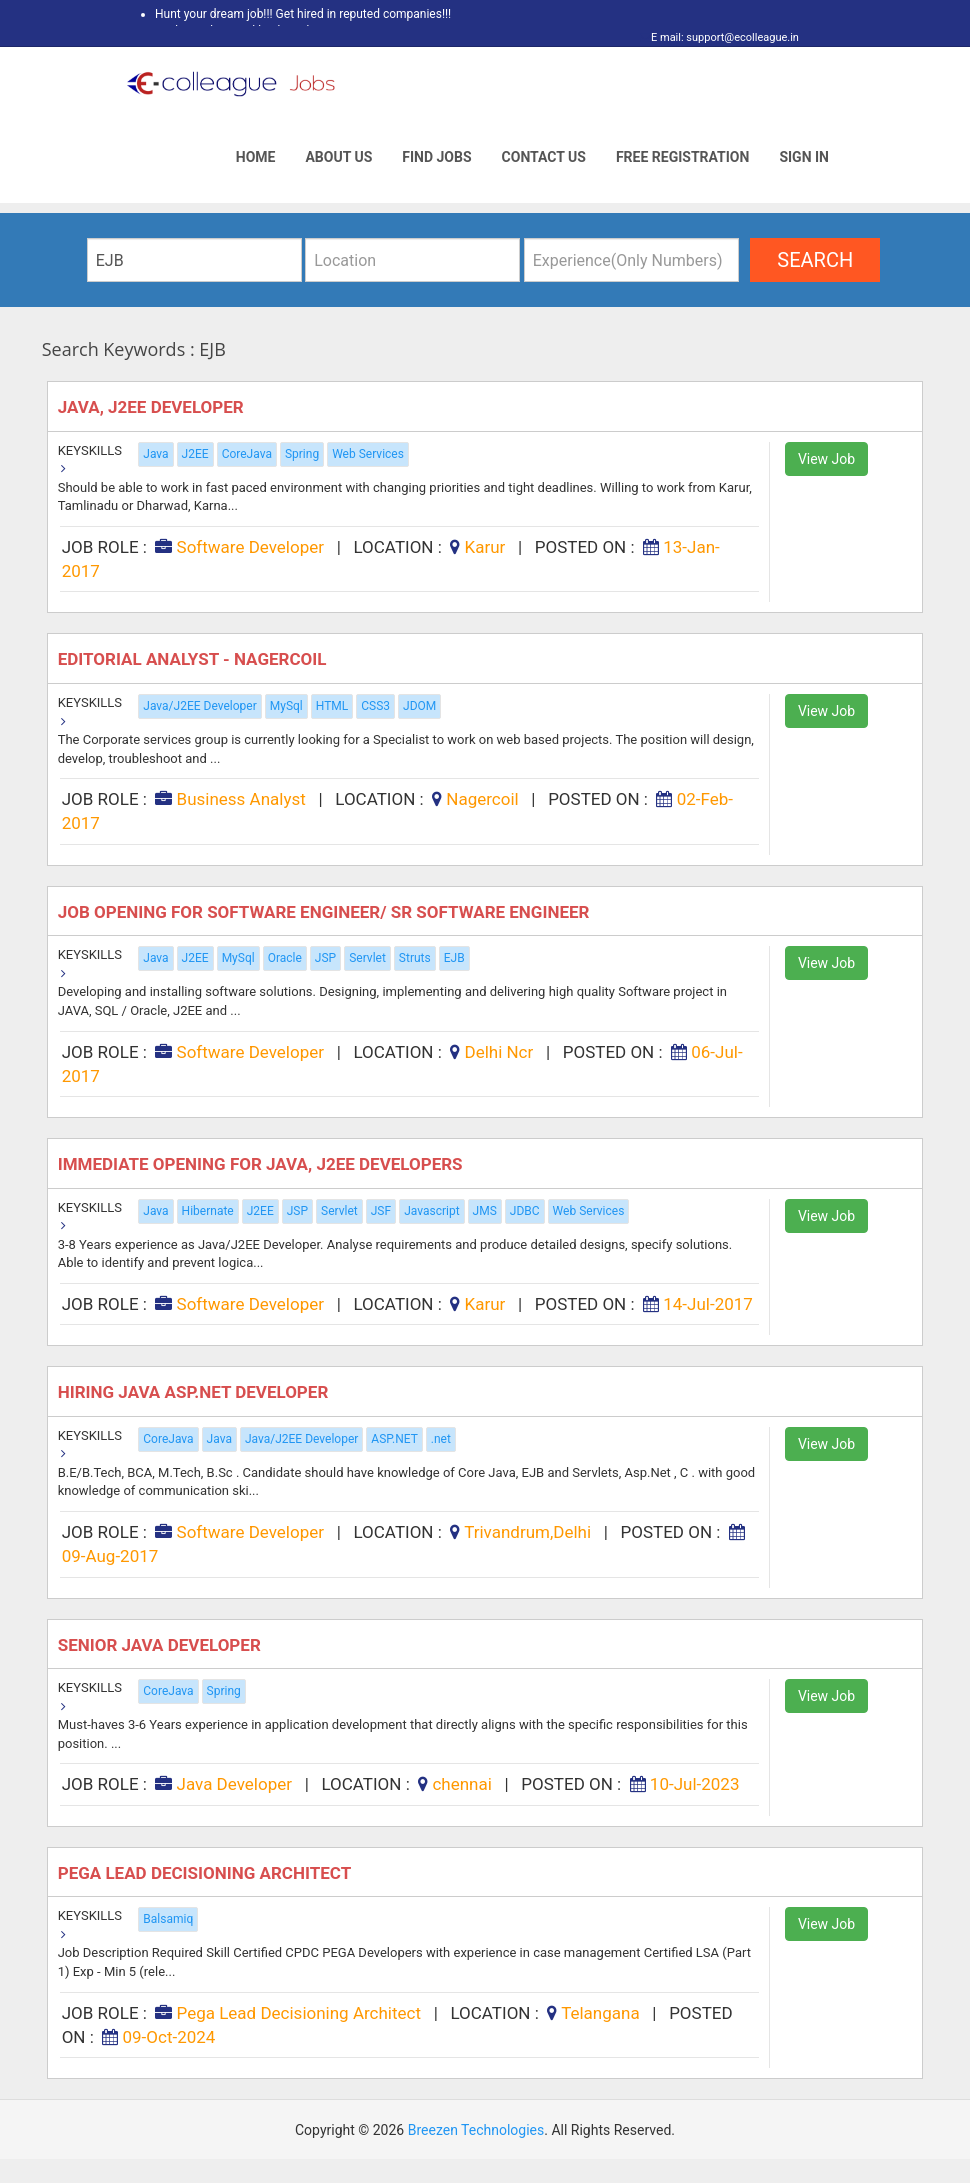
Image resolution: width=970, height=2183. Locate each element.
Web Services (368, 454)
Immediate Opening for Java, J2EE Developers (262, 1164)
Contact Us (544, 157)
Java (155, 454)
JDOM (419, 706)
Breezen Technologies (476, 2130)
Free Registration (683, 157)
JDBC (525, 1211)
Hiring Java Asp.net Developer (195, 1392)
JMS (485, 1211)
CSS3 (375, 706)
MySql (286, 706)
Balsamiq (168, 1919)
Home (256, 157)
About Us (338, 157)
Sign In (804, 157)
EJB (454, 958)
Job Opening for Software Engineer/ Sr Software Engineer (326, 912)
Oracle (285, 958)
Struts (415, 958)
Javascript (431, 1211)
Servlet (367, 958)
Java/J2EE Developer (199, 706)
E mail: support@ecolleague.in (719, 37)
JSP (325, 958)
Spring (302, 454)
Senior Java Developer (161, 1645)
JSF (381, 1211)
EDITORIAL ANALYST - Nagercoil (194, 659)
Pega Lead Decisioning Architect (207, 1873)
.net (441, 1439)
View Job (826, 459)
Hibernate (208, 1211)
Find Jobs (436, 157)
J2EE (195, 454)
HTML (332, 706)
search (815, 260)
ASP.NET (394, 1439)
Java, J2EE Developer (155, 407)
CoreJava (247, 454)
